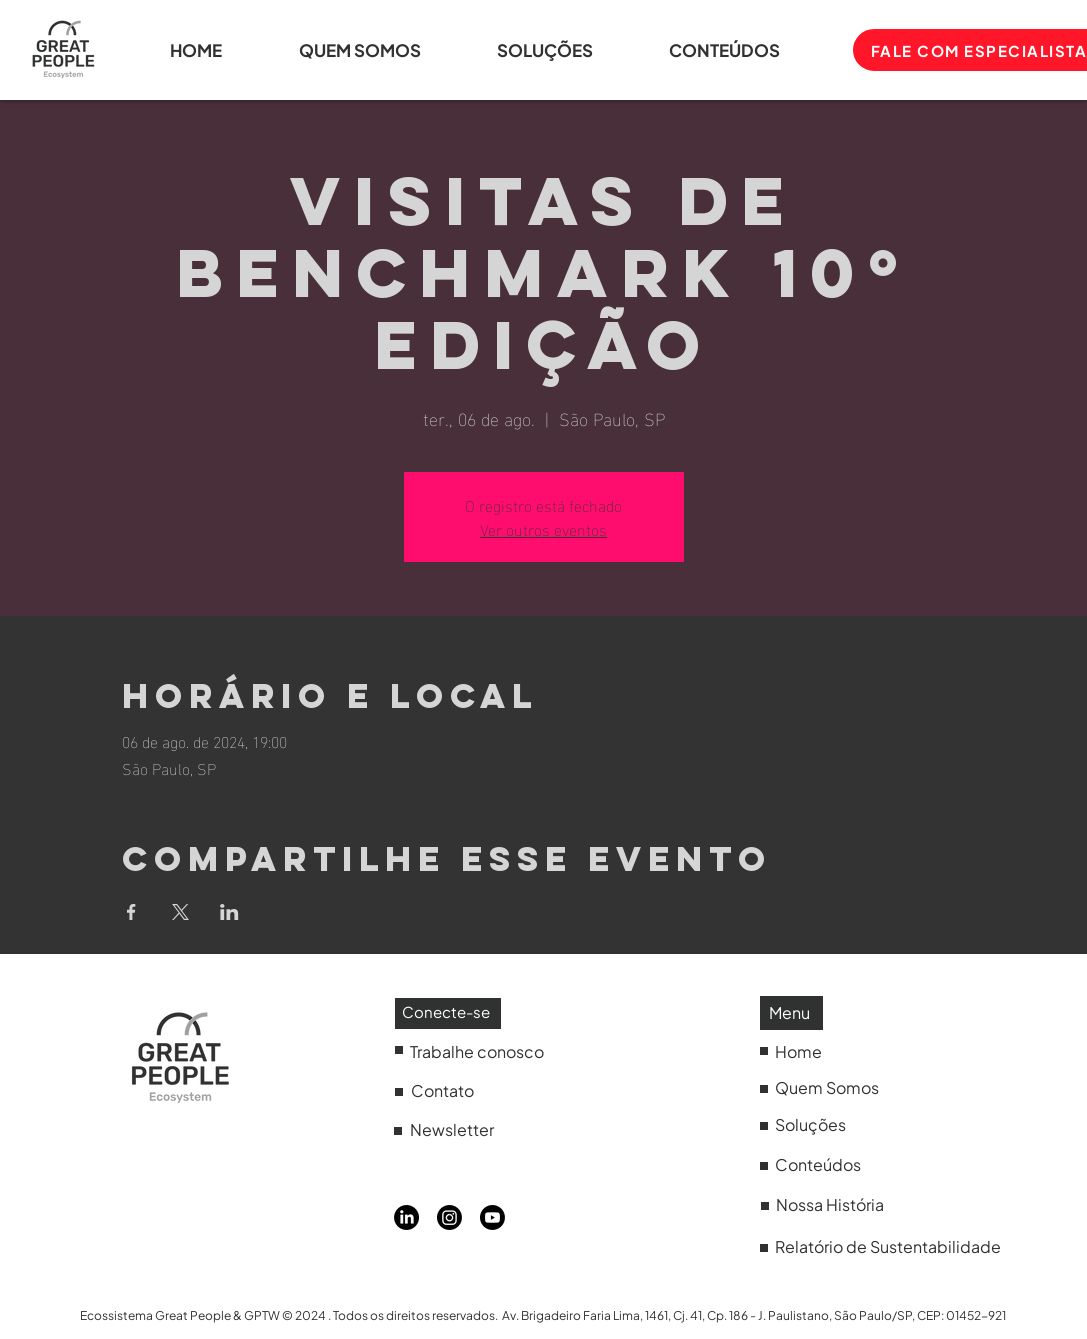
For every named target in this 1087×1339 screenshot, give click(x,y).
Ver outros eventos (543, 528)
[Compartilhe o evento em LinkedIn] (229, 912)
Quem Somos (827, 1087)
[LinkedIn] (406, 1217)
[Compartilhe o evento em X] (180, 912)
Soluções (810, 1124)
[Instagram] (449, 1217)
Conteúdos (818, 1164)
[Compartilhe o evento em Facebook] (131, 912)
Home (798, 1051)
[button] (747, 50)
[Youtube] (492, 1217)
